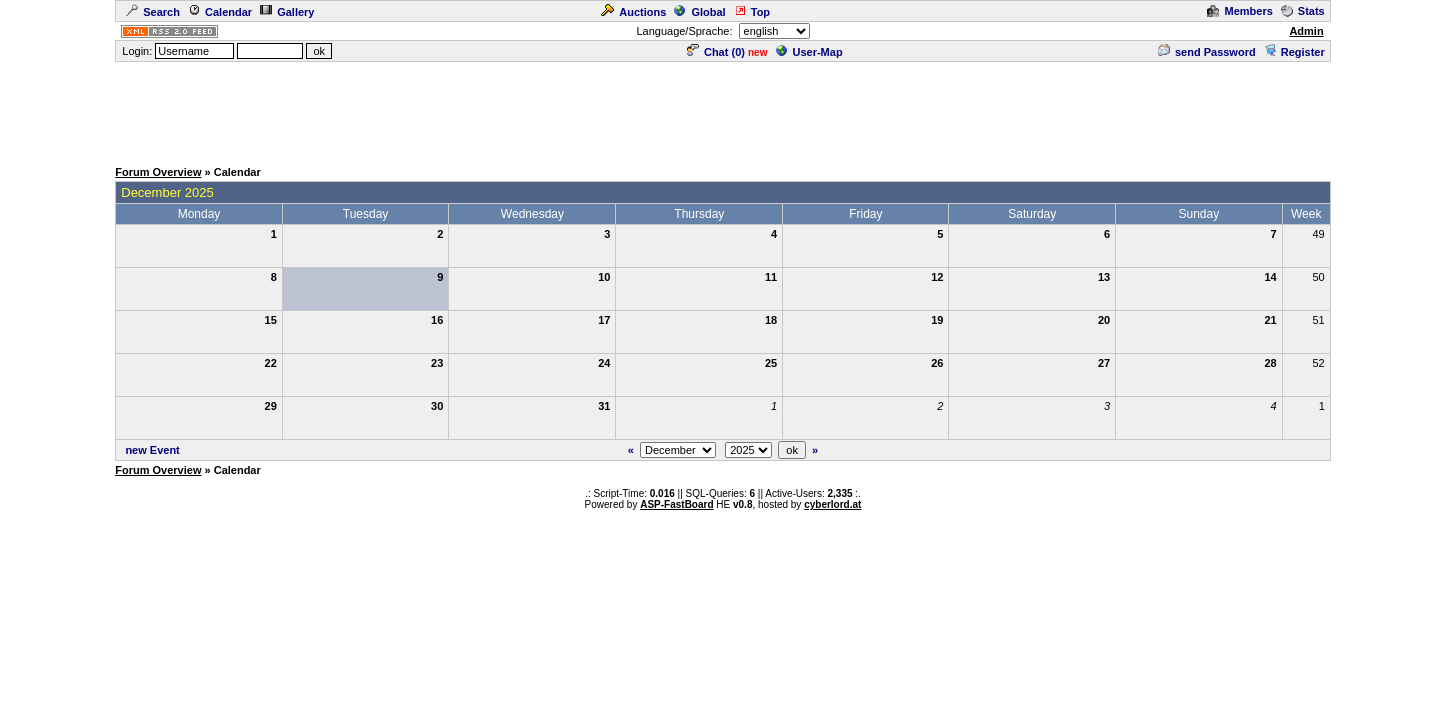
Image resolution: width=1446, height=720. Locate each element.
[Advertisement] (723, 109)
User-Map (809, 52)
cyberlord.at (832, 504)
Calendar (220, 12)
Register (1294, 52)
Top (752, 12)
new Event (152, 450)
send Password (1207, 52)
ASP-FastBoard (676, 504)
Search (153, 12)
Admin (1306, 31)
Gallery (287, 12)
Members (1239, 11)
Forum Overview (158, 172)
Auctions (633, 12)
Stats (1303, 11)
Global (699, 12)
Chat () (716, 52)
